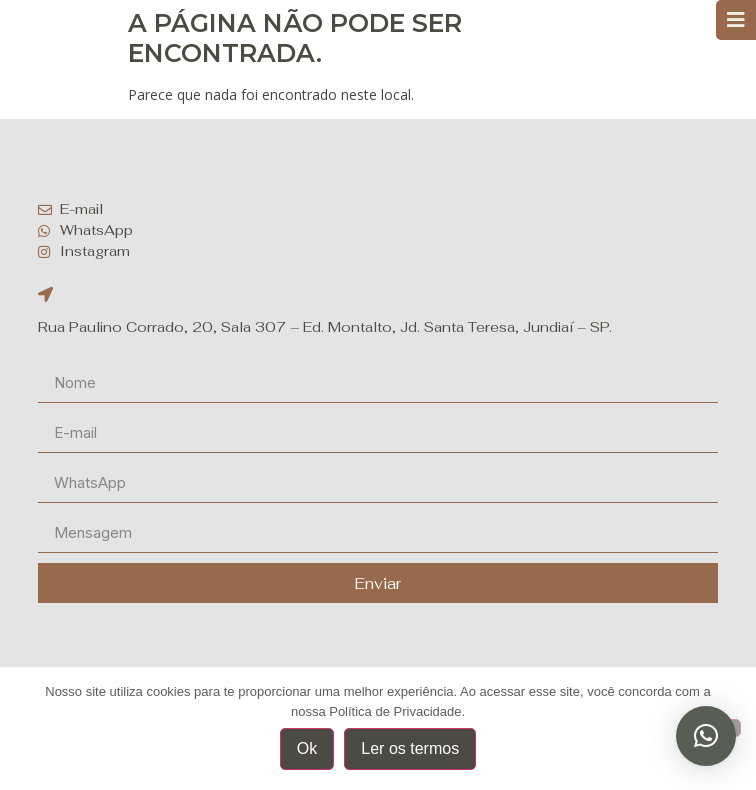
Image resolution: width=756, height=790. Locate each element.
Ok (307, 748)
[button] (706, 736)
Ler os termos (410, 748)
